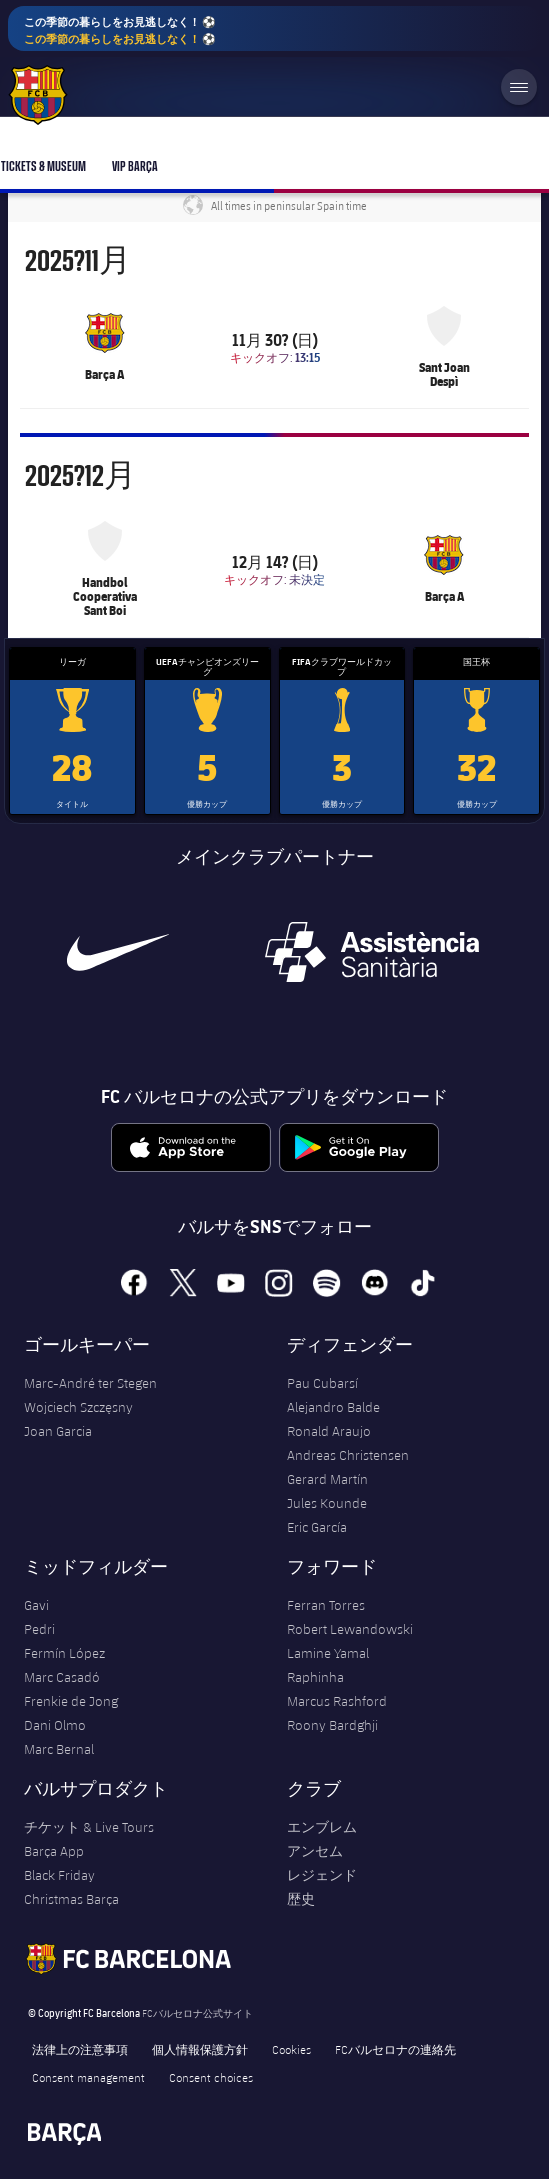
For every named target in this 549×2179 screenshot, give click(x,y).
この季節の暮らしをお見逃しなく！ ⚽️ (120, 30)
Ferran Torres (326, 1605)
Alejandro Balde (333, 1407)
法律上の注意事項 (80, 2049)
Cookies (291, 2049)
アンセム (315, 1851)
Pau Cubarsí (322, 1383)
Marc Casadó (62, 1677)
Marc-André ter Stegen (90, 1383)
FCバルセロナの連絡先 (395, 2049)
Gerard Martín (327, 1479)
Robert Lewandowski (350, 1629)
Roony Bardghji (332, 1725)
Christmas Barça (71, 1899)
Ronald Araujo (329, 1431)
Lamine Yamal (328, 1653)
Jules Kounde (327, 1503)
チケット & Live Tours (89, 1827)
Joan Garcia (58, 1431)
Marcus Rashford (337, 1701)
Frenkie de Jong (71, 1701)
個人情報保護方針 (200, 2049)
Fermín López (64, 1653)
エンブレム (322, 1827)
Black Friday (59, 1875)
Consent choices (211, 2077)
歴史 (301, 1899)
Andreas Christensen (348, 1455)
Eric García (317, 1527)
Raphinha (315, 1677)
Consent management (88, 2077)
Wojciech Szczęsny (78, 1407)
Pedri (39, 1629)
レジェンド (322, 1875)
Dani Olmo (55, 1725)
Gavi (36, 1605)
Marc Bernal (59, 1749)
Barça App (54, 1851)
